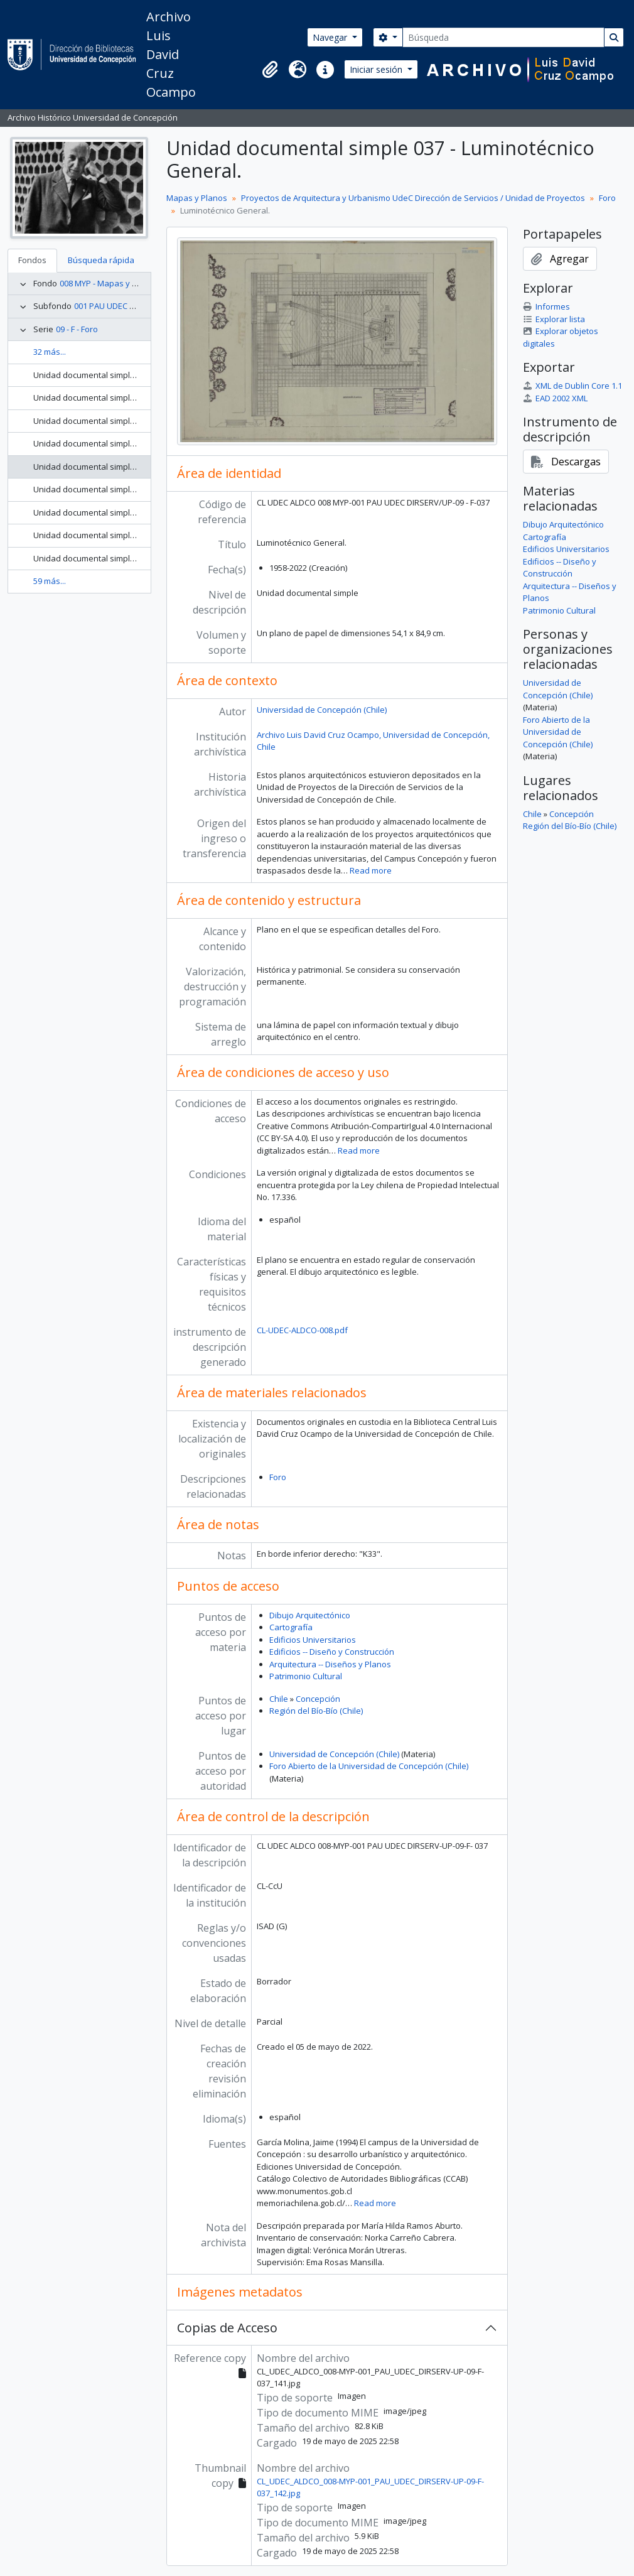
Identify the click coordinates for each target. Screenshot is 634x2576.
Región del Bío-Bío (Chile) (316, 1710)
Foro (607, 197)
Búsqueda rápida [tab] (101, 260)
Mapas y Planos (196, 197)
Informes (546, 306)
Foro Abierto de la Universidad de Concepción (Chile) (368, 1766)
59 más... (49, 581)
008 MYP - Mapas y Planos (109, 283)
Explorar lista (554, 319)
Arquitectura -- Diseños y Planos (330, 1664)
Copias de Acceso (227, 2327)
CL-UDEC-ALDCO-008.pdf (302, 1330)
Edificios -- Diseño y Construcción (331, 1651)
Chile (278, 1698)
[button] (270, 70)
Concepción (318, 1698)
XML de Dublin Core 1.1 (572, 385)
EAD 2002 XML (555, 398)
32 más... (49, 351)
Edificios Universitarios (312, 1639)
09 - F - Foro (77, 329)
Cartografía (291, 1627)
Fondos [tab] (32, 260)
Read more (371, 870)
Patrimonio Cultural (305, 1676)
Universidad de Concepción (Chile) (322, 709)
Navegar (331, 37)
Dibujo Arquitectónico (309, 1615)
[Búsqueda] (503, 37)
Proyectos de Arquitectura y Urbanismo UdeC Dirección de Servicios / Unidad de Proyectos (413, 197)
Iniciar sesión (377, 69)
